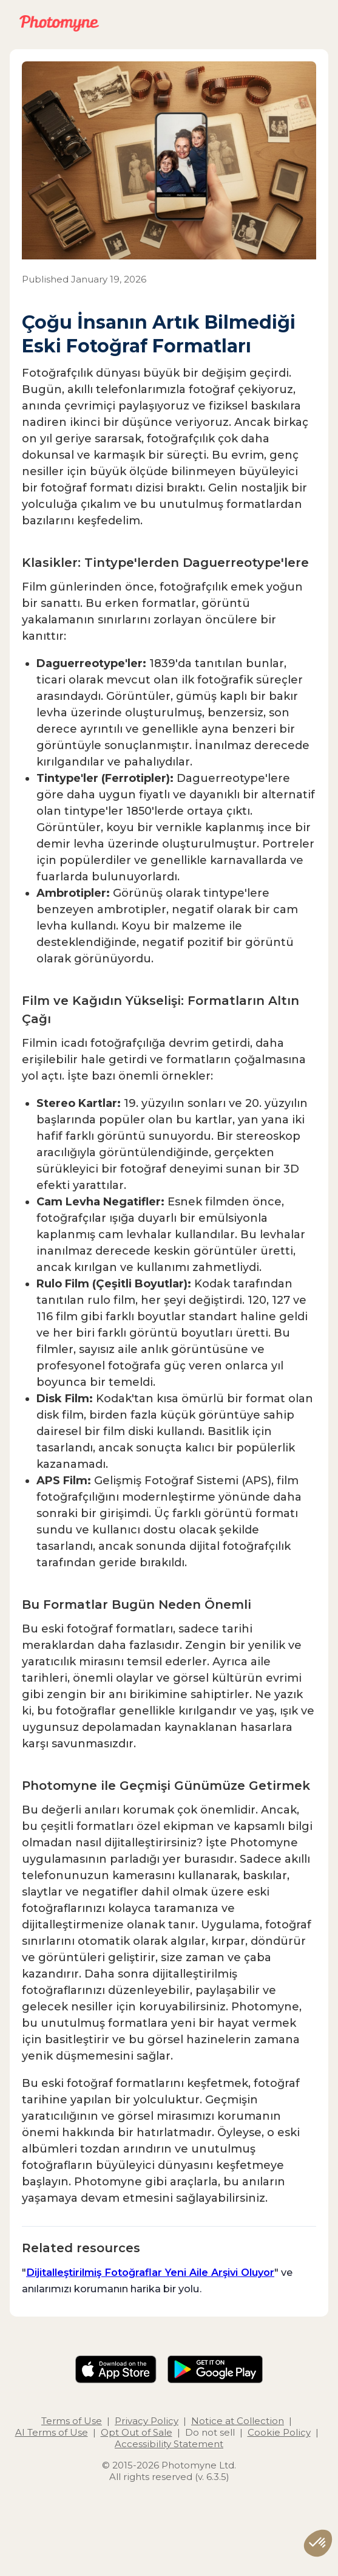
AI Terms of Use (51, 2432)
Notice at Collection (237, 2421)
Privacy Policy (146, 2421)
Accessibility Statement (169, 2444)
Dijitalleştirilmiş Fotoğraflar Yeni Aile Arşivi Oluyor (150, 2272)
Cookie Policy (279, 2432)
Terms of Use (71, 2421)
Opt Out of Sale (136, 2432)
